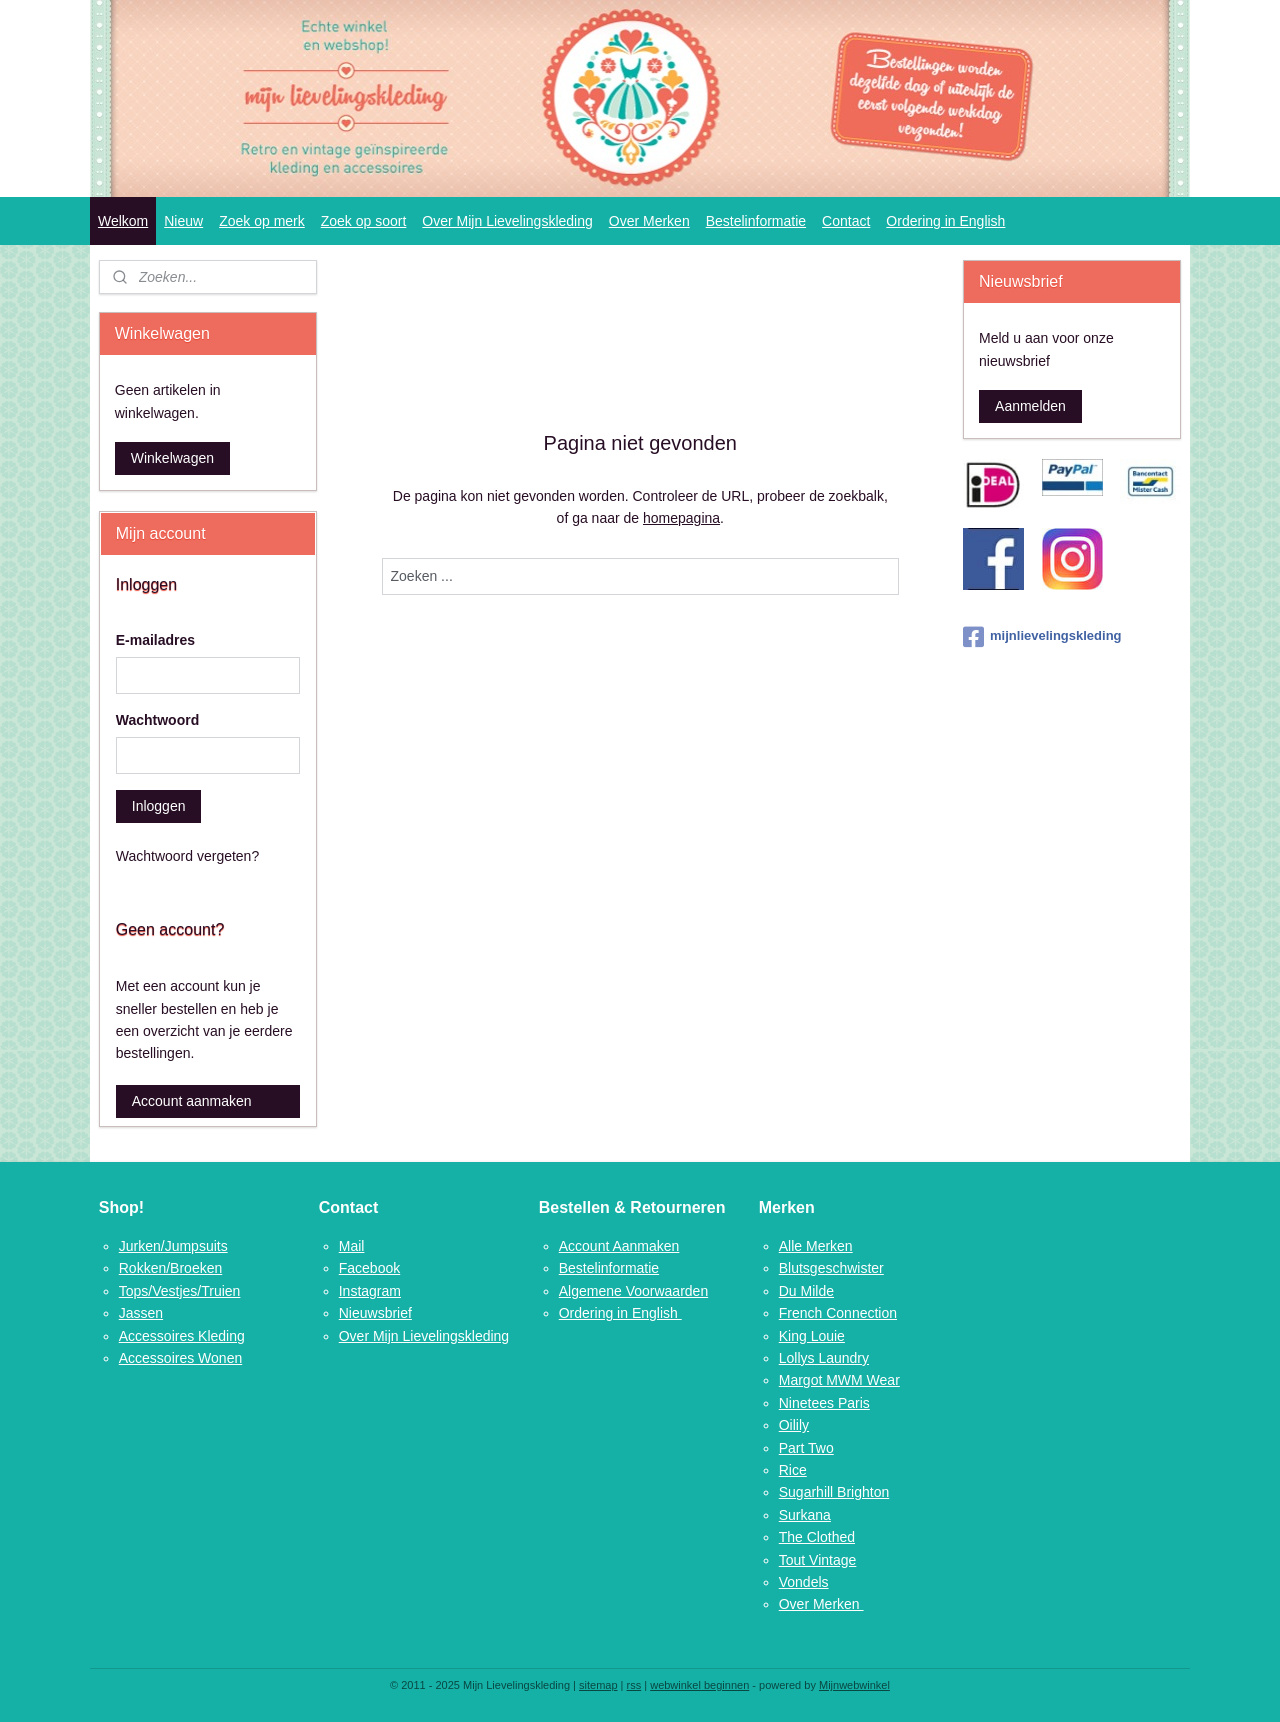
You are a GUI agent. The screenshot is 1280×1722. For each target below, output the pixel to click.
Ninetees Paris (824, 1403)
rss (634, 1685)
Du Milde (806, 1291)
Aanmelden (1030, 406)
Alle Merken (816, 1246)
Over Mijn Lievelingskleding (507, 221)
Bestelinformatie (756, 221)
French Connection (838, 1313)
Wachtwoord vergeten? (187, 856)
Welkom (123, 221)
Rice (793, 1470)
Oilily (794, 1425)
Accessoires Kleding (182, 1336)
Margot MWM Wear (839, 1380)
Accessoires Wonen (180, 1358)
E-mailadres (155, 640)
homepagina (681, 518)
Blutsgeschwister (831, 1268)
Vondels (804, 1582)
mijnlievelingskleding (1042, 637)
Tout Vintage (818, 1560)
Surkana (805, 1515)
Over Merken (649, 221)
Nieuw (183, 221)
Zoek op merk (262, 221)
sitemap (598, 1685)
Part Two (806, 1448)
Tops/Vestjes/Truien (180, 1291)
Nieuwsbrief (375, 1313)
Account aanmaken (192, 1101)
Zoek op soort (364, 221)
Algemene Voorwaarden (633, 1291)
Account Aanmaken (619, 1246)
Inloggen (159, 806)
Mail (352, 1246)
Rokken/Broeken (171, 1268)
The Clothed (817, 1537)
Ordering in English (945, 221)
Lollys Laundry (824, 1358)
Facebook (369, 1268)
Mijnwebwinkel (854, 1685)
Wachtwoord (157, 720)
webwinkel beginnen (699, 1685)
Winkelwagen (172, 458)
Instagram (370, 1291)
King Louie (812, 1336)
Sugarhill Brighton (834, 1492)
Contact (846, 221)
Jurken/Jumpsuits (173, 1246)
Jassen (141, 1313)
